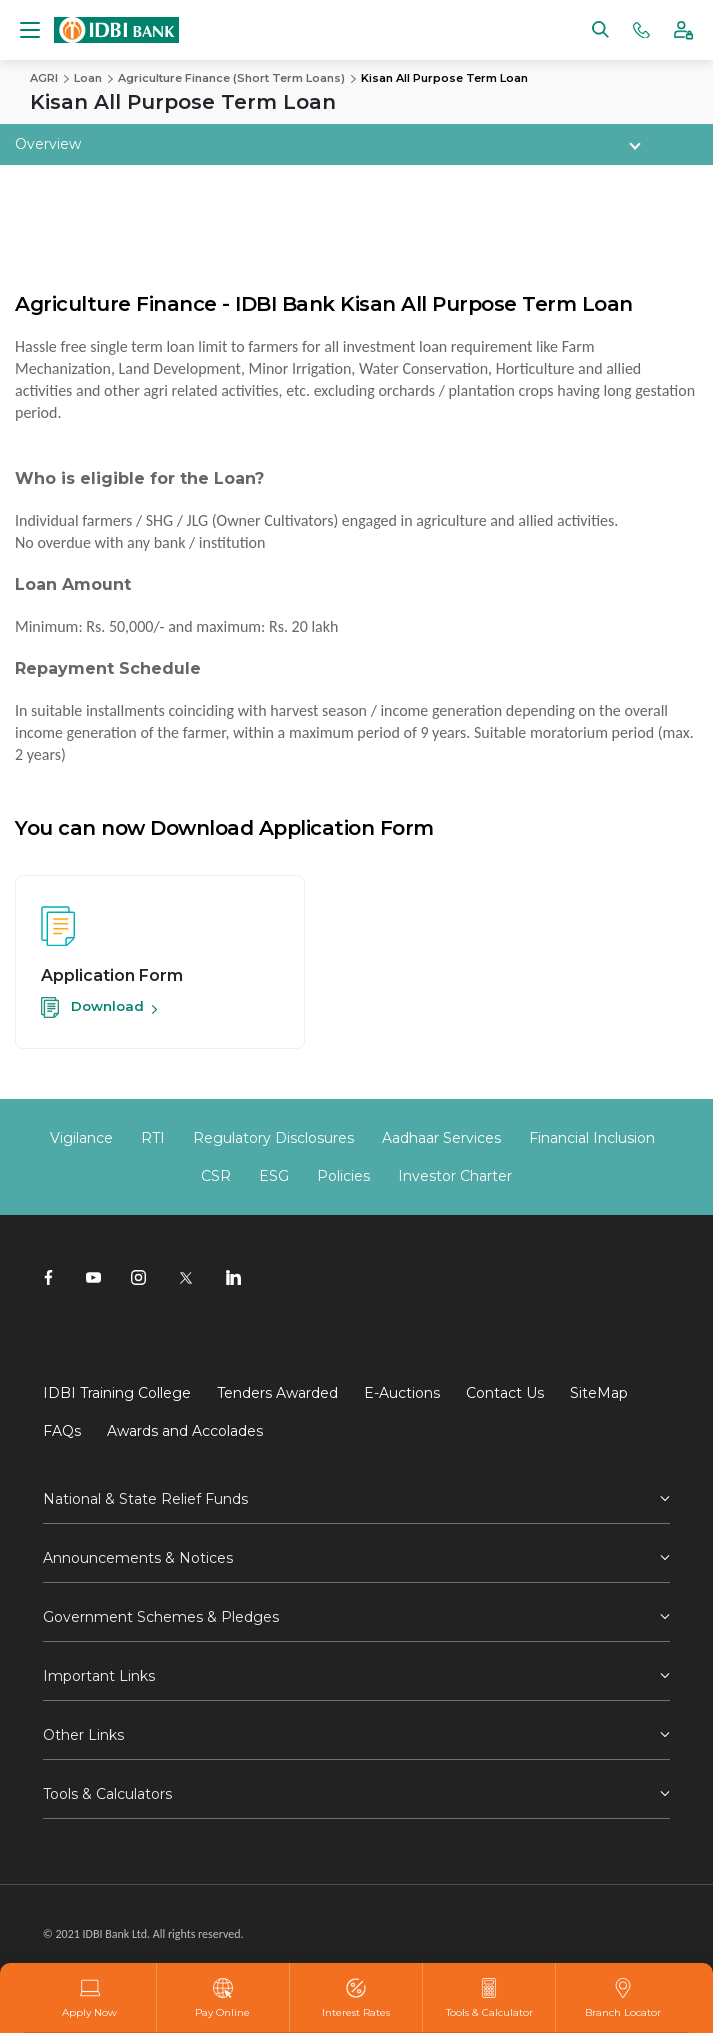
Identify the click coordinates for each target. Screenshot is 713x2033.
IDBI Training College (117, 1393)
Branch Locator (623, 1998)
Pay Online (222, 1998)
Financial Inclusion (592, 1138)
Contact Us (505, 1393)
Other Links (83, 1735)
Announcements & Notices (138, 1558)
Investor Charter (455, 1176)
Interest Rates (356, 1998)
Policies (343, 1176)
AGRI (44, 78)
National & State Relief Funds (145, 1499)
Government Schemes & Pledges (161, 1617)
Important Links (99, 1676)
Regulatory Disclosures (273, 1138)
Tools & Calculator (489, 1998)
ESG (274, 1176)
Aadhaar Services (441, 1138)
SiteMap (599, 1393)
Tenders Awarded (277, 1393)
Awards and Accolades (185, 1431)
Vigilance (81, 1138)
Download (92, 1006)
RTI (153, 1138)
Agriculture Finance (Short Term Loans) (231, 78)
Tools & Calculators (107, 1794)
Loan (88, 78)
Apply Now (89, 1998)
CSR (216, 1176)
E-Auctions (402, 1393)
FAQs (62, 1431)
